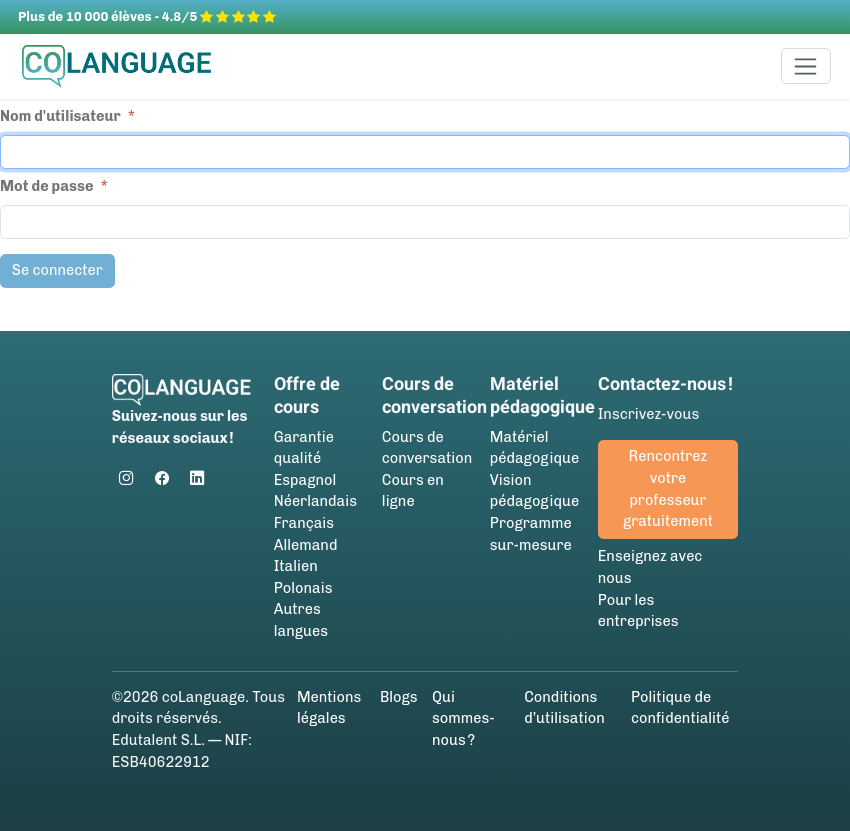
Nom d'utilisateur (60, 116)
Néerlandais (315, 501)
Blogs (399, 697)
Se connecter (57, 270)
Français (304, 523)
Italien (296, 566)
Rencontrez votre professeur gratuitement (668, 488)
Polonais (303, 588)
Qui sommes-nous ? (463, 718)
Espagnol (305, 480)
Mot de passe (46, 186)
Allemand (306, 545)
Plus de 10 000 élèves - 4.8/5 (147, 16)
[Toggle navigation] (806, 66)
